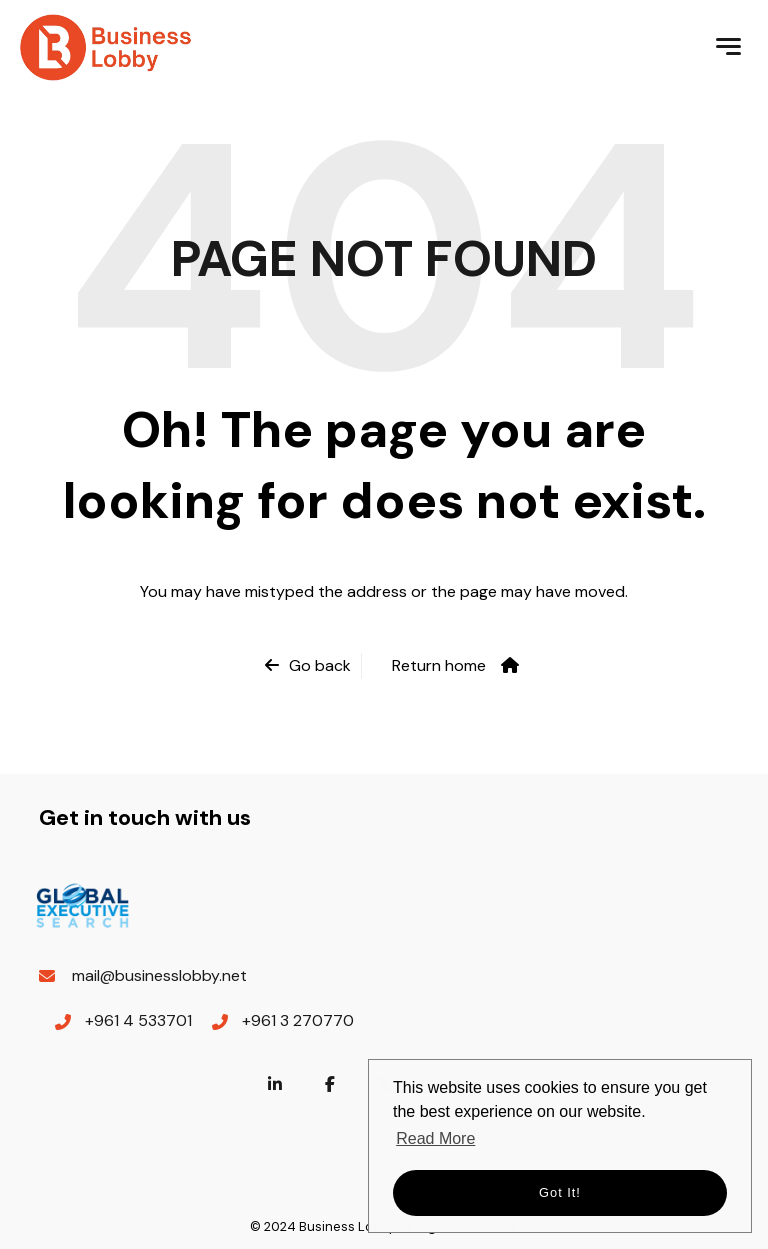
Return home (439, 665)
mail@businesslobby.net (159, 975)
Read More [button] (435, 1138)
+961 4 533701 (138, 1020)
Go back (320, 665)
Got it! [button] (560, 1192)
